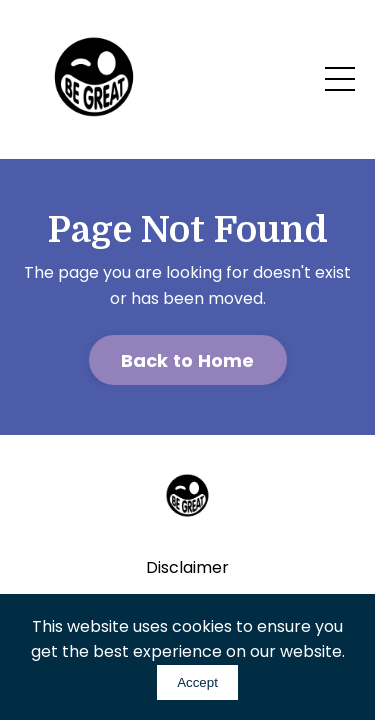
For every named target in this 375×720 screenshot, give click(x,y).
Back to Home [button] (188, 360)
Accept (197, 682)
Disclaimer (187, 567)
